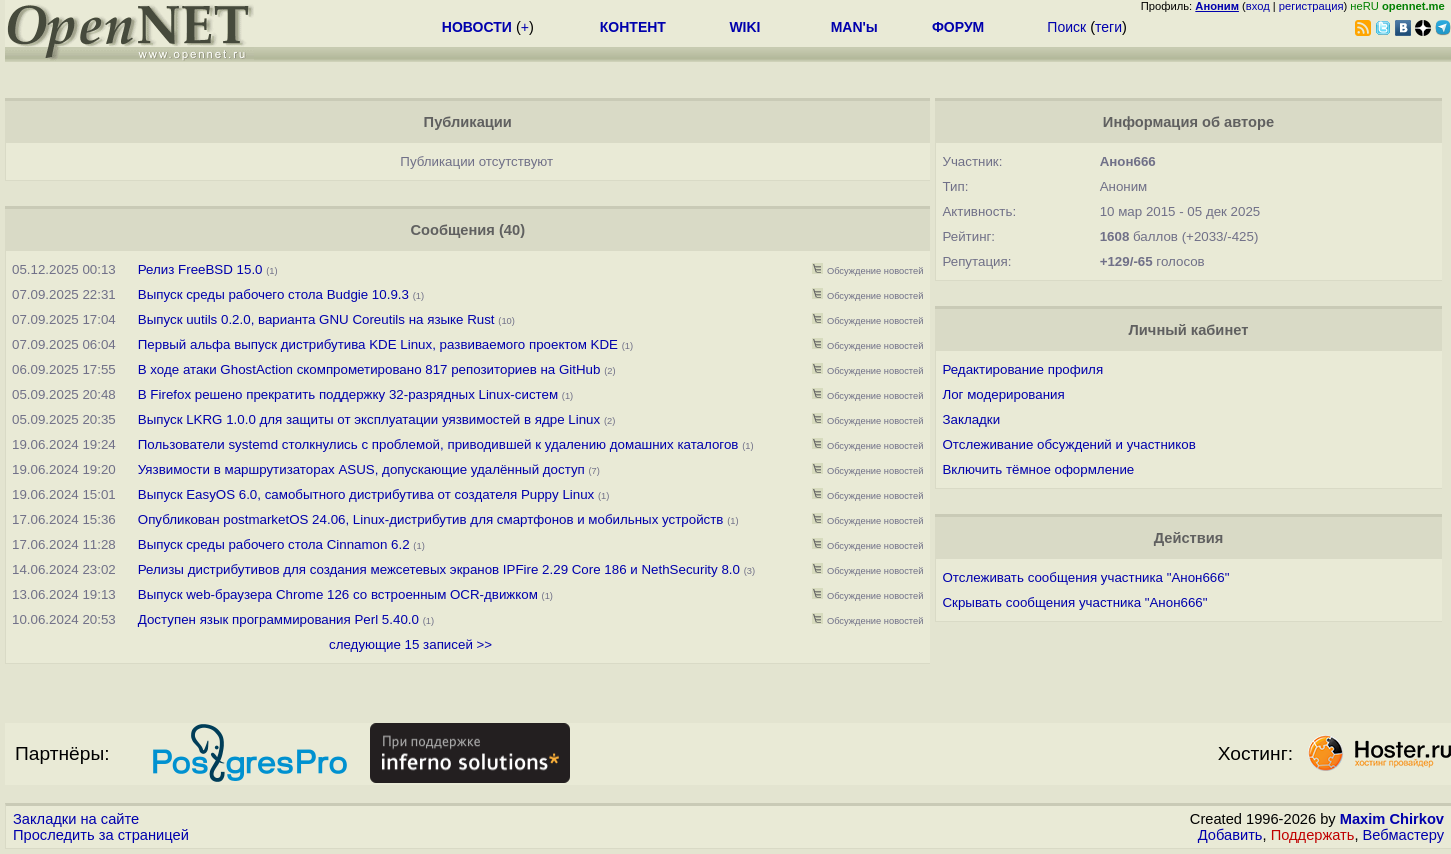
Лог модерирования (1003, 394)
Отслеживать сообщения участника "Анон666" (1085, 577)
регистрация (1311, 6)
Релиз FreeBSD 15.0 (200, 269)
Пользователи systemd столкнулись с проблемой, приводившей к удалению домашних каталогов (438, 444)
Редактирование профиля (1022, 369)
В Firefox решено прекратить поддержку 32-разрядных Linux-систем (350, 394)
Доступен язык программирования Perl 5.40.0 (278, 619)
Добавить (1230, 835)
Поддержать (1313, 835)
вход (1258, 6)
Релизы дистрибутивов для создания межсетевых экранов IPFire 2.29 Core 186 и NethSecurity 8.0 (439, 569)
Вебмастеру (1403, 835)
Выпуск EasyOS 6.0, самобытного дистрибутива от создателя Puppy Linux (368, 494)
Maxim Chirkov (1392, 819)
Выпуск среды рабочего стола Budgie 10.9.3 (273, 294)
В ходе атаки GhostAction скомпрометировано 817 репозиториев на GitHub (369, 369)
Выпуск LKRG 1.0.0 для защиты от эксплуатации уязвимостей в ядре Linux (369, 419)
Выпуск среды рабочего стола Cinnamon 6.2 (274, 544)
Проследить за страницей (101, 835)
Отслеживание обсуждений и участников (1068, 444)
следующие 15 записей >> (410, 644)
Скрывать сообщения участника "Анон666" (1074, 602)
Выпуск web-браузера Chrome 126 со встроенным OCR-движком (338, 594)
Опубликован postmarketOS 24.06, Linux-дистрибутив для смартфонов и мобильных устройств (432, 519)
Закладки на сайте (76, 819)
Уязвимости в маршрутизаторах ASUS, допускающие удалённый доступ (361, 469)
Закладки (971, 419)
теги (1108, 27)
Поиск (1066, 27)
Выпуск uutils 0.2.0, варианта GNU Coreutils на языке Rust (318, 319)
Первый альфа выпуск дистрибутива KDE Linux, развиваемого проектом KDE (378, 344)
